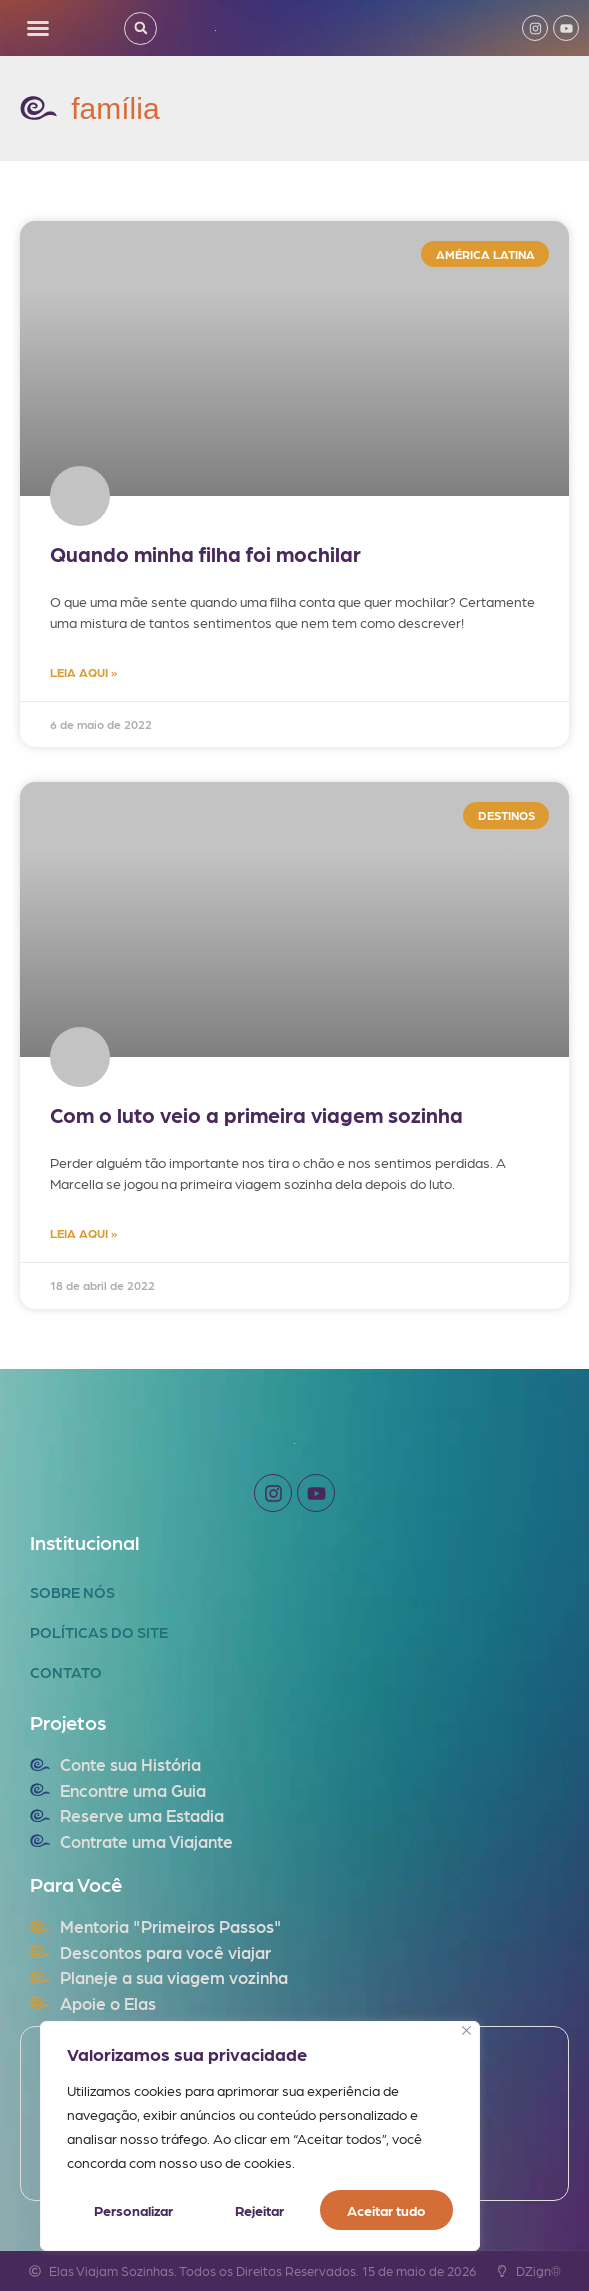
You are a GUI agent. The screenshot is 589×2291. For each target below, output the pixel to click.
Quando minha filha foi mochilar (205, 553)
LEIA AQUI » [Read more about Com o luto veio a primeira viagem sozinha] (83, 1233)
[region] (260, 2136)
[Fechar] (466, 2030)
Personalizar (133, 2210)
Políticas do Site (99, 1632)
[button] (38, 28)
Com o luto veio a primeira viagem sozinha (256, 1114)
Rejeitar (259, 2210)
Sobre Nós (72, 1592)
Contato (66, 1672)
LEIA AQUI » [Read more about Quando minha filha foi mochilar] (83, 672)
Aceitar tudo (386, 2210)
